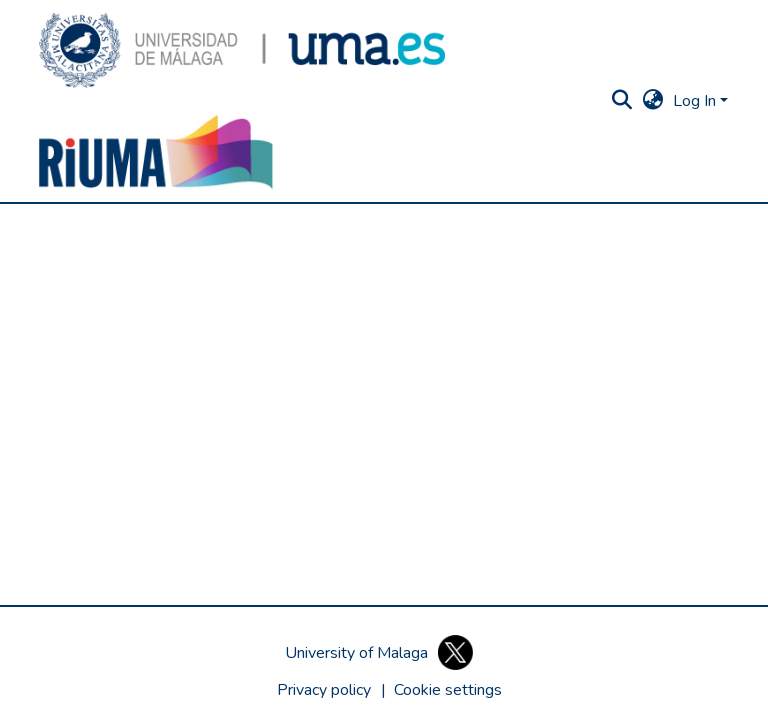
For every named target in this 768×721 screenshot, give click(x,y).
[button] (242, 50)
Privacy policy (324, 690)
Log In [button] (696, 101)
